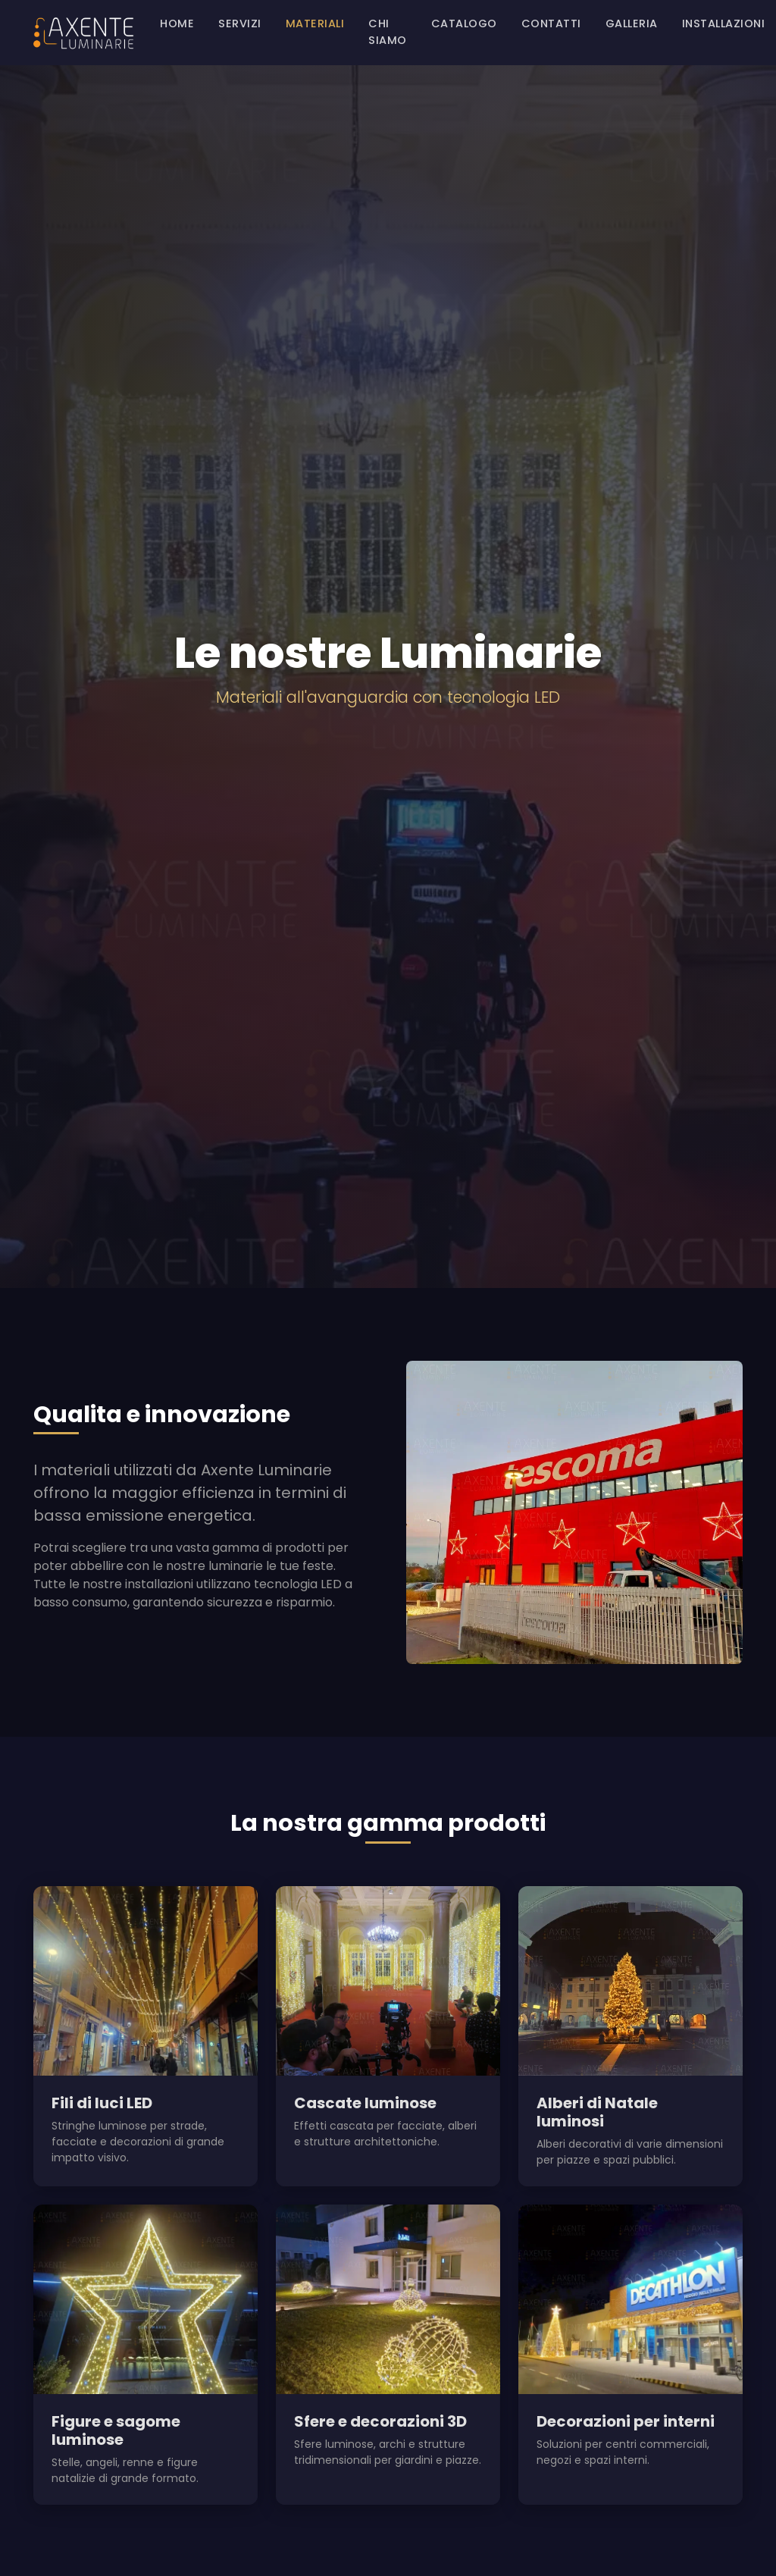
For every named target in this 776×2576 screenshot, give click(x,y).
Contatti (551, 23)
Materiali (315, 23)
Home (177, 23)
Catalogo (464, 23)
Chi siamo (387, 32)
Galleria (631, 23)
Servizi (239, 23)
